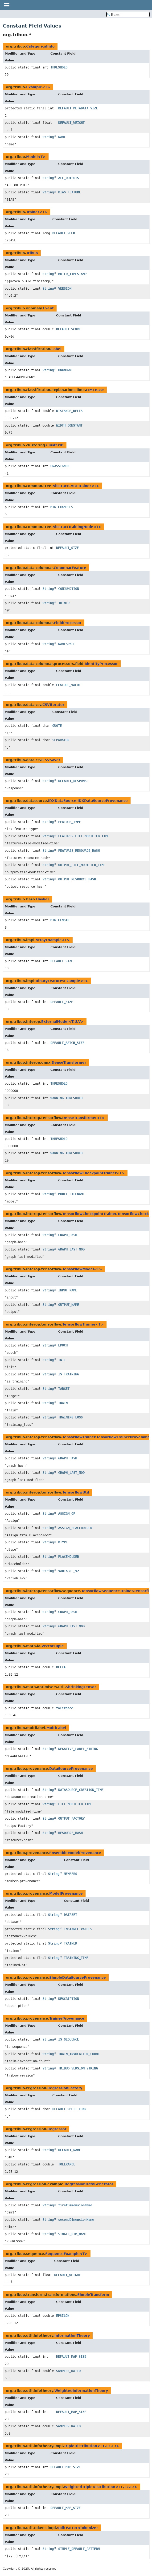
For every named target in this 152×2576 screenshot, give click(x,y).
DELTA (61, 1667)
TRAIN (63, 1403)
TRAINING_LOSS (70, 1417)
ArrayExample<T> (53, 940)
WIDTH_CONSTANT (69, 425)
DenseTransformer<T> (83, 1118)
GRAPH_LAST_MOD (71, 1249)
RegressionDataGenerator (89, 2184)
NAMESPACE (66, 644)
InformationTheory (72, 2335)
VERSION (64, 288)
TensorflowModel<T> (82, 1269)
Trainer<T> (36, 212)
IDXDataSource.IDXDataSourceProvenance (88, 801)
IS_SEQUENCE (68, 2039)
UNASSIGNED (59, 466)
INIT (62, 1360)
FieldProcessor (68, 623)
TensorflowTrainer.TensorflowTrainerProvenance (107, 1437)
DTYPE (63, 1542)
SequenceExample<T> (66, 2254)
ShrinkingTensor (81, 1687)
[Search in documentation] (128, 14)
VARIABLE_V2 (68, 1571)
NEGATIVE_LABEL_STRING (78, 1749)
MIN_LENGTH (59, 920)
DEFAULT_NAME (69, 2150)
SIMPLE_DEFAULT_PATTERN (79, 2549)
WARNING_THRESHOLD (66, 1098)
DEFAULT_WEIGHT (71, 122)
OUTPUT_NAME (68, 1304)
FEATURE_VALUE (68, 685)
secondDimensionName (76, 2219)
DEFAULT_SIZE (67, 548)
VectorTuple (52, 1646)
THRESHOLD (58, 67)
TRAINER (70, 1943)
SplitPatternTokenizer (77, 2528)
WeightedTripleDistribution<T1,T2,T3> (100, 2487)
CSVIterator (53, 705)
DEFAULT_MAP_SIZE (71, 2356)
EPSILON (62, 2315)
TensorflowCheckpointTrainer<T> (93, 1173)
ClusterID (55, 445)
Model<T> (36, 157)
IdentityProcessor (101, 664)
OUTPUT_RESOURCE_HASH (77, 879)
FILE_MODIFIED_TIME (75, 1804)
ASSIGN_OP (66, 1513)
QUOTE (57, 725)
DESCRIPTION (68, 1999)
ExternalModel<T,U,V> (62, 1021)
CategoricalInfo (40, 46)
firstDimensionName (75, 2205)
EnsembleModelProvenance (75, 1853)
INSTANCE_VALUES (78, 1929)
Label (56, 349)
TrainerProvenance (66, 2018)
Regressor (56, 2129)
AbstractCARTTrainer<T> (76, 486)
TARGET (64, 1388)
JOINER (64, 603)
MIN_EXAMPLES (61, 507)
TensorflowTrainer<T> (83, 1324)
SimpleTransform (93, 2294)
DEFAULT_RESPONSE (73, 781)
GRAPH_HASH (67, 1235)
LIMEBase (95, 390)
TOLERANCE (66, 2164)
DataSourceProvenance (71, 1768)
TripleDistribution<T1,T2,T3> (91, 2446)
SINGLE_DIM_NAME (72, 2234)
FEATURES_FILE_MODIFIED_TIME (83, 836)
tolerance (64, 1708)
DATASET (70, 1915)
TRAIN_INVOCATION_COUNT (79, 2054)
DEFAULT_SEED (63, 233)
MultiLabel (56, 1728)
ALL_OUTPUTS (68, 178)
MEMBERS (70, 1874)
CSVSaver (51, 760)
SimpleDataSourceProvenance (77, 1977)
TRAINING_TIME (76, 1958)
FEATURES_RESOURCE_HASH (79, 850)
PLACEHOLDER (68, 1556)
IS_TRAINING (68, 1374)
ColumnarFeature (70, 568)
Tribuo (32, 253)
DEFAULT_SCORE (68, 329)
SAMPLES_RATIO (68, 2371)
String (48, 137)
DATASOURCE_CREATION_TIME (80, 1790)
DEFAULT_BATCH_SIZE (67, 1043)
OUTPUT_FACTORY (71, 1818)
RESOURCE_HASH (70, 1833)
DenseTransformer (69, 1062)
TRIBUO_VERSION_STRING (78, 2068)
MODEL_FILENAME (71, 1194)
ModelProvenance (66, 1893)
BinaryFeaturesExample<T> (62, 981)
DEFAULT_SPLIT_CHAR (69, 2109)
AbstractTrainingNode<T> (77, 527)
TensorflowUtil (75, 1492)
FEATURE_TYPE (69, 822)
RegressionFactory (64, 2088)
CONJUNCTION (68, 589)
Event (48, 308)
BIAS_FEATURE (69, 192)
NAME (62, 137)
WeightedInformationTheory (81, 2390)
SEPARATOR (60, 740)
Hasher (42, 899)
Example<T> (38, 87)
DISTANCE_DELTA (69, 411)
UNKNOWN (64, 370)
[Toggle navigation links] (6, 5)
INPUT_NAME (67, 1290)
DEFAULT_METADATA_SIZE (78, 108)
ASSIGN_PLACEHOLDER (75, 1528)
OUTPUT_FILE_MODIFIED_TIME (81, 865)
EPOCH (63, 1345)
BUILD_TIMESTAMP (72, 274)
